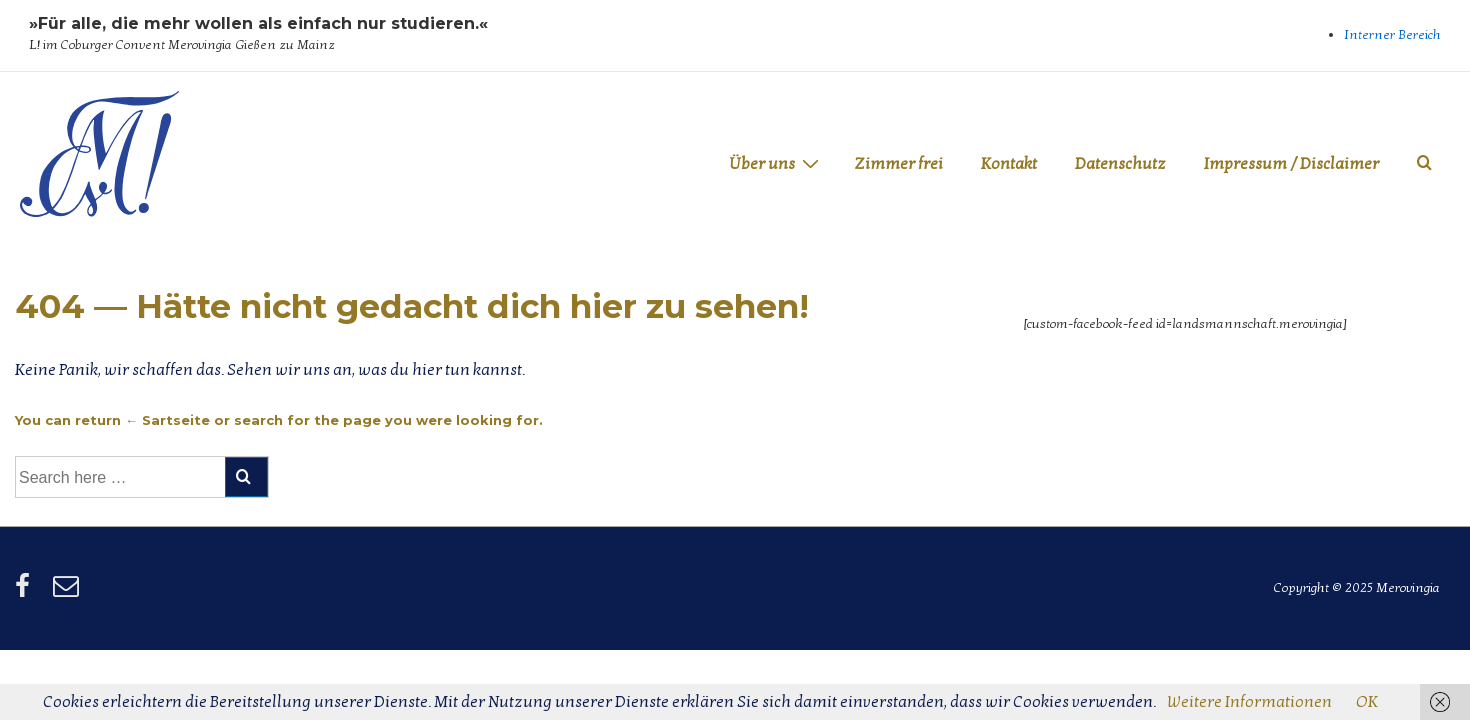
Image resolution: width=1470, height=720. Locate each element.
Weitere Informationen (1249, 702)
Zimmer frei (898, 164)
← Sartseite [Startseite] (167, 420)
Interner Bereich (1392, 35)
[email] (68, 593)
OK (1367, 702)
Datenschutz (1120, 164)
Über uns (776, 163)
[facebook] (26, 593)
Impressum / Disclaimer (1291, 164)
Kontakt (1009, 164)
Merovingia (70, 227)
